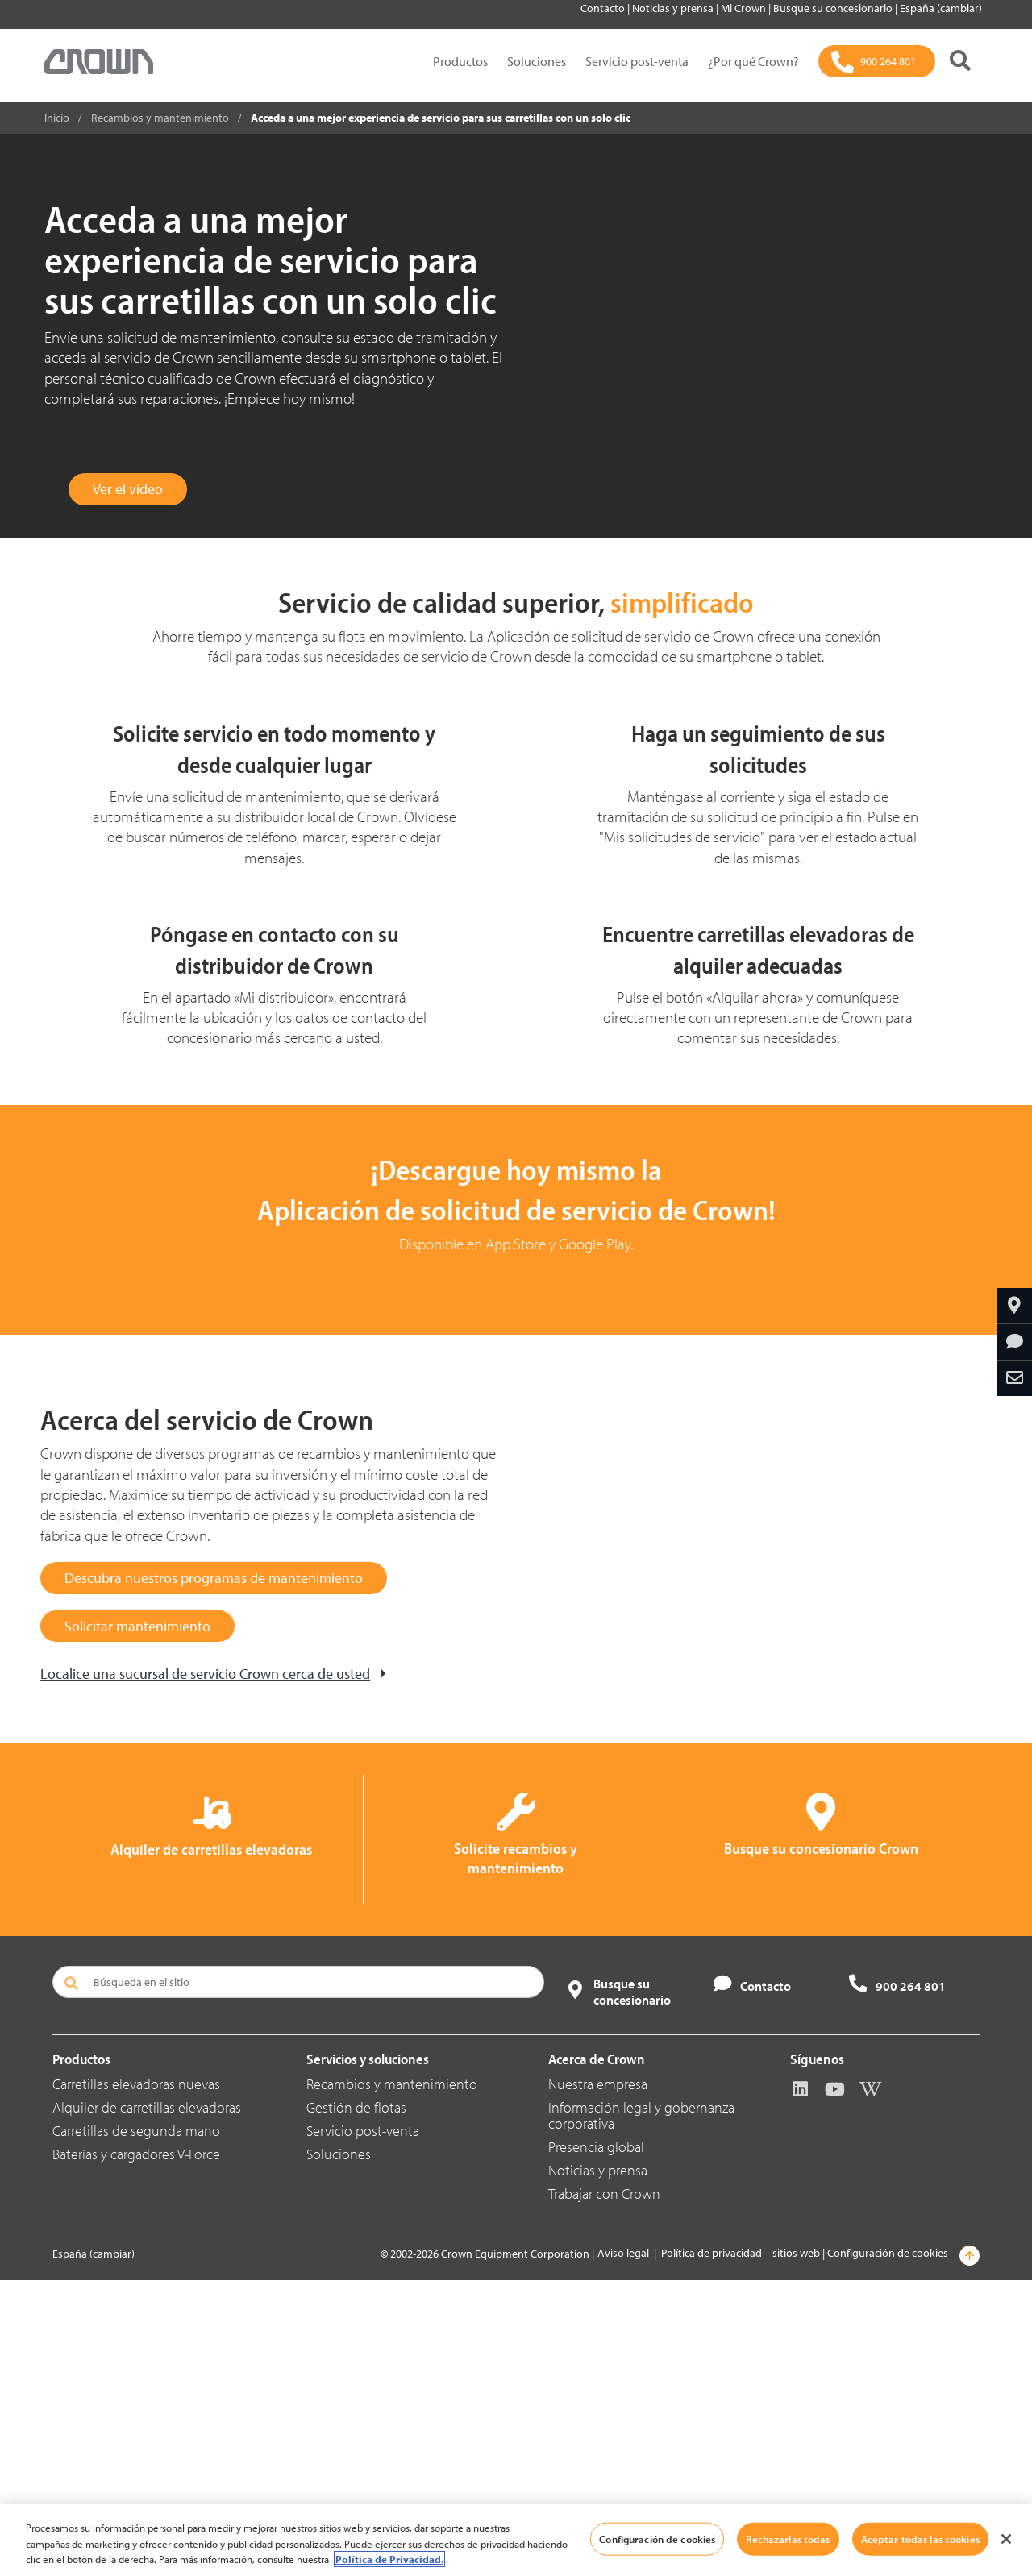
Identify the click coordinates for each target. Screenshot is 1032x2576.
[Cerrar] (1006, 2539)
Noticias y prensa (674, 8)
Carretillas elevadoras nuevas (136, 2379)
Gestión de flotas (356, 2403)
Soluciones (536, 61)
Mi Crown (744, 8)
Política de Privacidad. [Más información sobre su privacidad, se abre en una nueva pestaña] (389, 2559)
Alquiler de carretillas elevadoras (146, 2403)
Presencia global (596, 2442)
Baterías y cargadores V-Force (136, 2450)
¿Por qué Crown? (753, 61)
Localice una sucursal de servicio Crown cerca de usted (205, 1968)
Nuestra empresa (597, 2379)
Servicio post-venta (637, 61)
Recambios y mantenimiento (391, 2379)
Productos (460, 61)
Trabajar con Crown (604, 2489)
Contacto (603, 8)
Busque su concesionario (834, 8)
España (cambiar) (941, 8)
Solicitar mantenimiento (137, 1920)
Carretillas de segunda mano (136, 2426)
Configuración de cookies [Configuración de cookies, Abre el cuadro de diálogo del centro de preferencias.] (657, 2538)
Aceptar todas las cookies (920, 2538)
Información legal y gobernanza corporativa (641, 2411)
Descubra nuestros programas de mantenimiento (213, 1872)
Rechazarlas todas (788, 2538)
